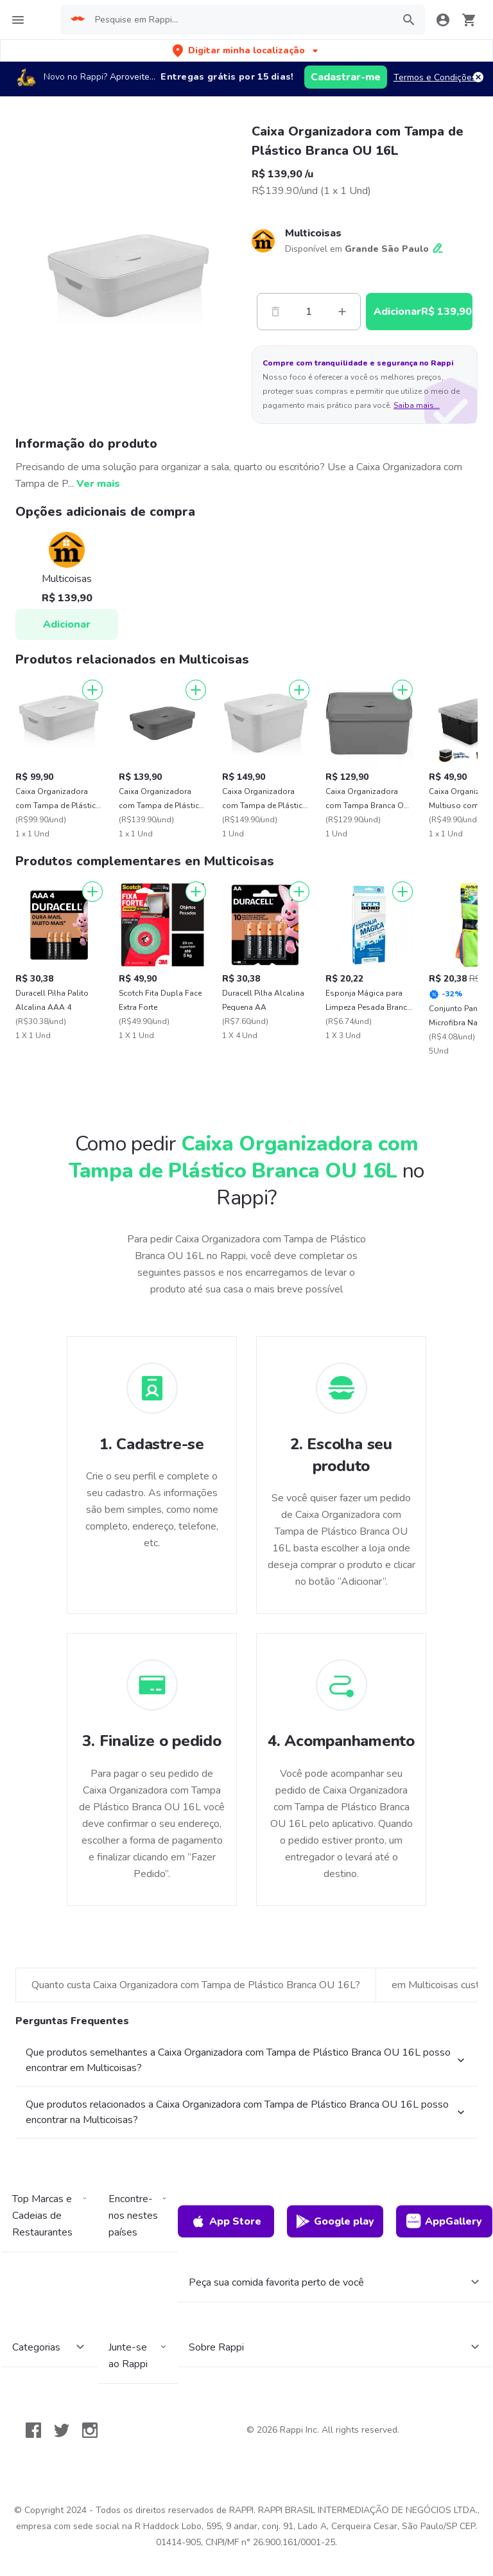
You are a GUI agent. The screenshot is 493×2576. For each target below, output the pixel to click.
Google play (334, 2221)
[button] (246, 50)
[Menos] (275, 311)
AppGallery (444, 2221)
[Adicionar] (92, 690)
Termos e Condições (435, 77)
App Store (226, 2221)
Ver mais (98, 484)
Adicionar (67, 624)
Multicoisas (313, 233)
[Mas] (342, 311)
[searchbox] (240, 19)
